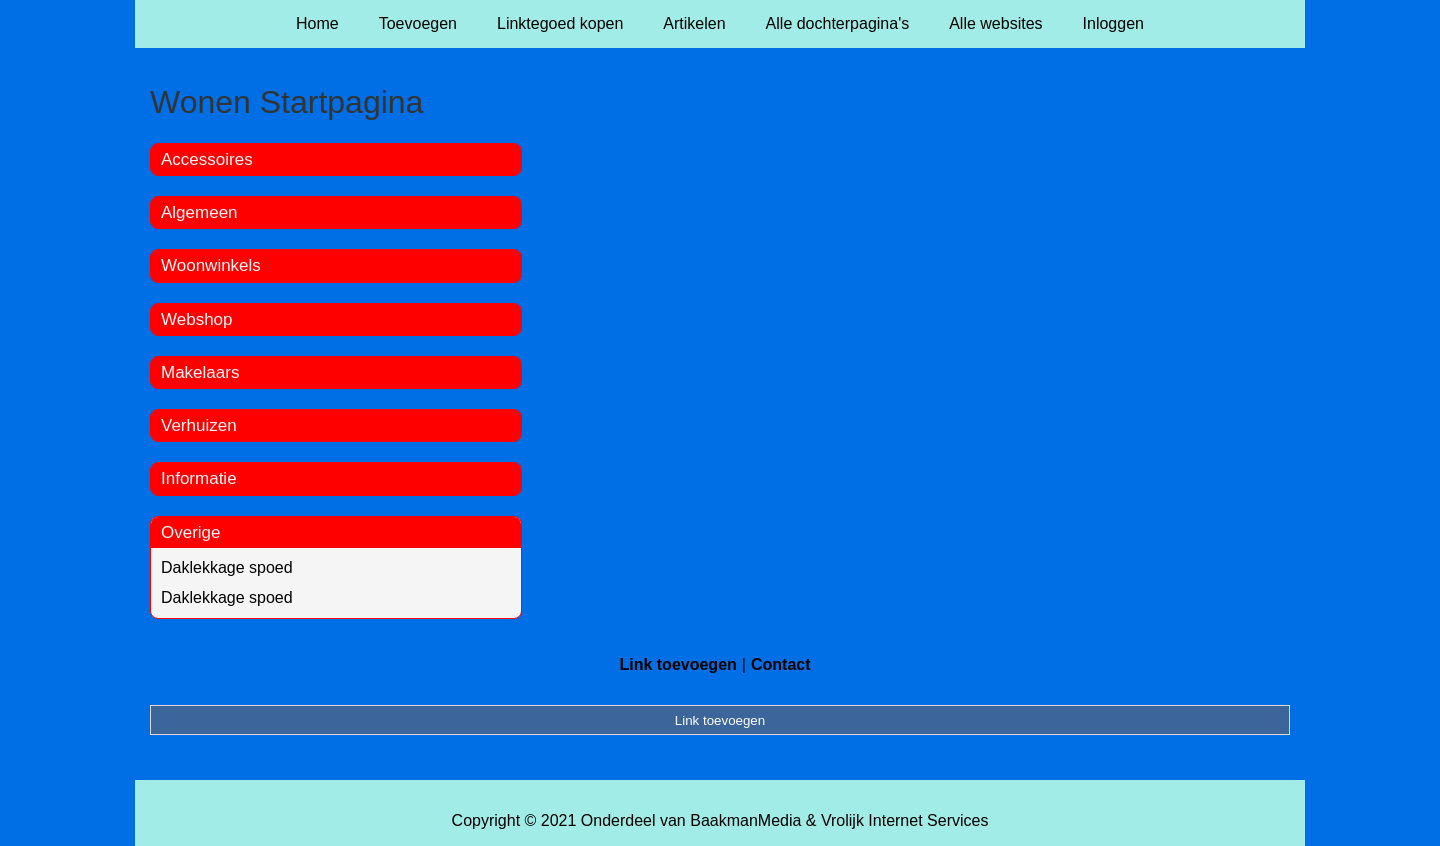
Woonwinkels (211, 265)
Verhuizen (199, 425)
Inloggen (1113, 23)
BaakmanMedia (745, 820)
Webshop (197, 319)
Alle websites (995, 23)
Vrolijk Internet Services (904, 820)
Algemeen (199, 212)
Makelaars (200, 372)
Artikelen (694, 23)
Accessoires (207, 159)
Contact (781, 664)
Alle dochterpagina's (838, 23)
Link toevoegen (677, 664)
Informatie (199, 478)
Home (317, 23)
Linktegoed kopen (560, 23)
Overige (191, 532)
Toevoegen (418, 23)
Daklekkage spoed (227, 567)
